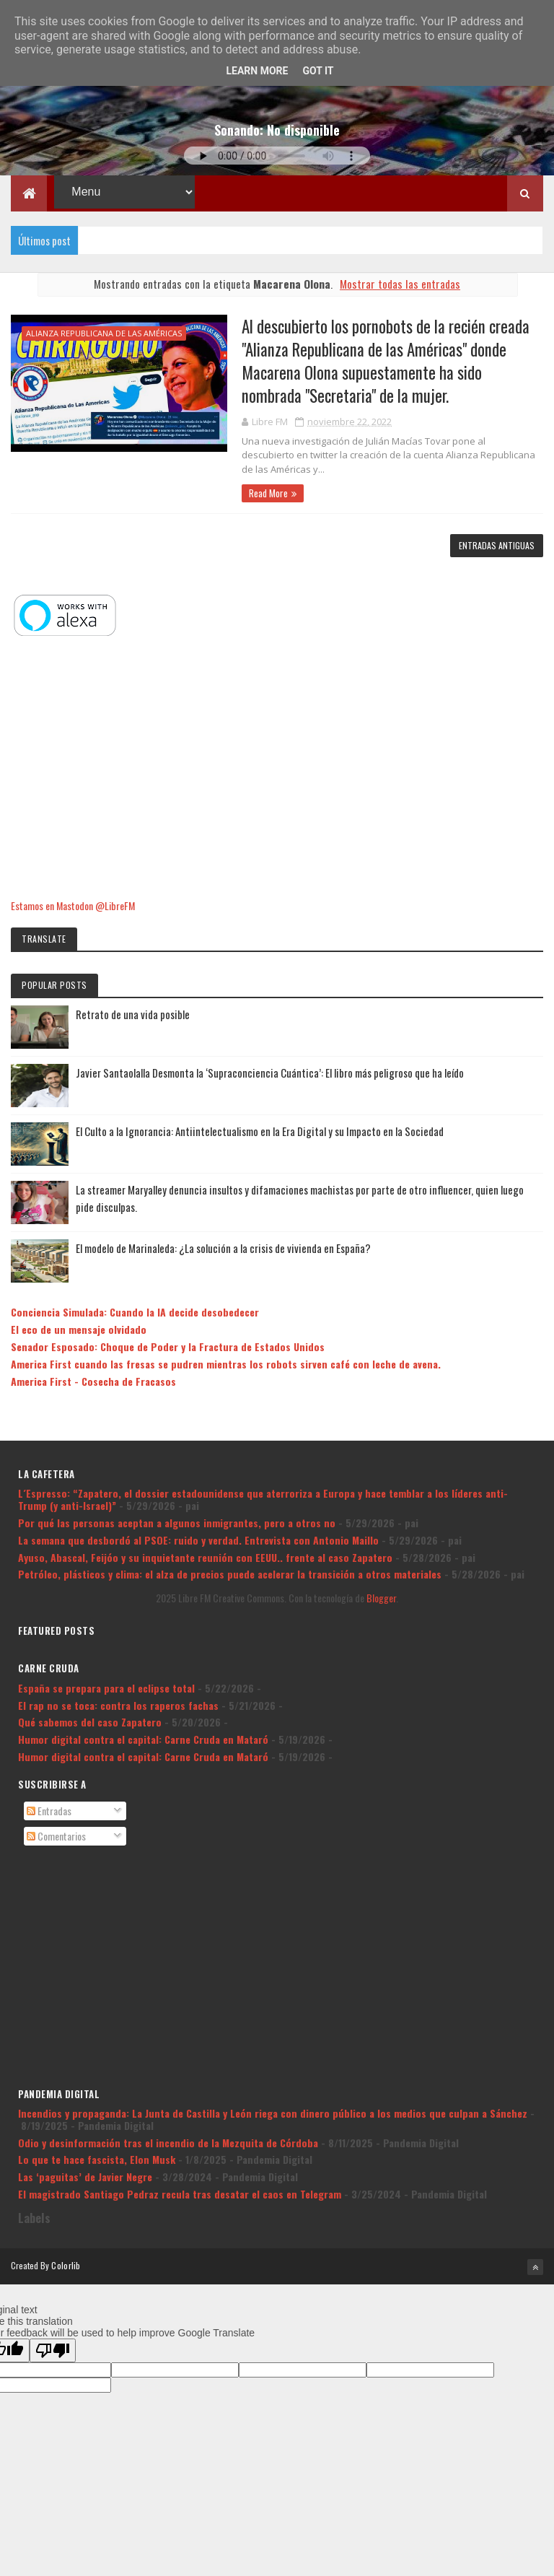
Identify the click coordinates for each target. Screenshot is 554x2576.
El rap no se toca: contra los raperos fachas (118, 1705)
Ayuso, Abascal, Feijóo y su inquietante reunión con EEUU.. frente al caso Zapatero (205, 1557)
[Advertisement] (276, 769)
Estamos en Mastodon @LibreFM (73, 905)
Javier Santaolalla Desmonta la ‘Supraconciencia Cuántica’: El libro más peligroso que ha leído (270, 1072)
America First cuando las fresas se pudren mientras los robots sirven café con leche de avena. (226, 1363)
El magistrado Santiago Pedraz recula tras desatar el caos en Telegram (179, 2193)
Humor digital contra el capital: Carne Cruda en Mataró (143, 1739)
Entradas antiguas (497, 545)
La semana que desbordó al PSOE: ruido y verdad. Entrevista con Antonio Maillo (198, 1539)
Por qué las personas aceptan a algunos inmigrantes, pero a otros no (176, 1522)
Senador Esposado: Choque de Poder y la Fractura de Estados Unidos (168, 1346)
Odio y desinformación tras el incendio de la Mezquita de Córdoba (168, 2142)
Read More (268, 493)
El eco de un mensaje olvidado (78, 1329)
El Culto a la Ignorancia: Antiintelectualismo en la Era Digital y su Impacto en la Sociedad (260, 1131)
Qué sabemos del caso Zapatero (90, 1721)
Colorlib (65, 2265)
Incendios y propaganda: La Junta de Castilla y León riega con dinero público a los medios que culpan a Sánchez (272, 2113)
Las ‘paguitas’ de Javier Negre (85, 2176)
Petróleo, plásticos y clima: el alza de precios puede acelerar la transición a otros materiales (229, 1573)
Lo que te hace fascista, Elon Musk (96, 2159)
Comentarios (56, 1835)
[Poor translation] (53, 2350)
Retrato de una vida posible (133, 1014)
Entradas (49, 1810)
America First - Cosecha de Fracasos (93, 1381)
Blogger (381, 1597)
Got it (317, 71)
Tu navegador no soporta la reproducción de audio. (277, 156)
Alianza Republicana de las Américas (104, 333)
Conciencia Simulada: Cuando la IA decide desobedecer (135, 1312)
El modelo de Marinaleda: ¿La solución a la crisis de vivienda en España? (223, 1248)
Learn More (257, 71)
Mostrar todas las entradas (400, 284)
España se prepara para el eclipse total (106, 1687)
